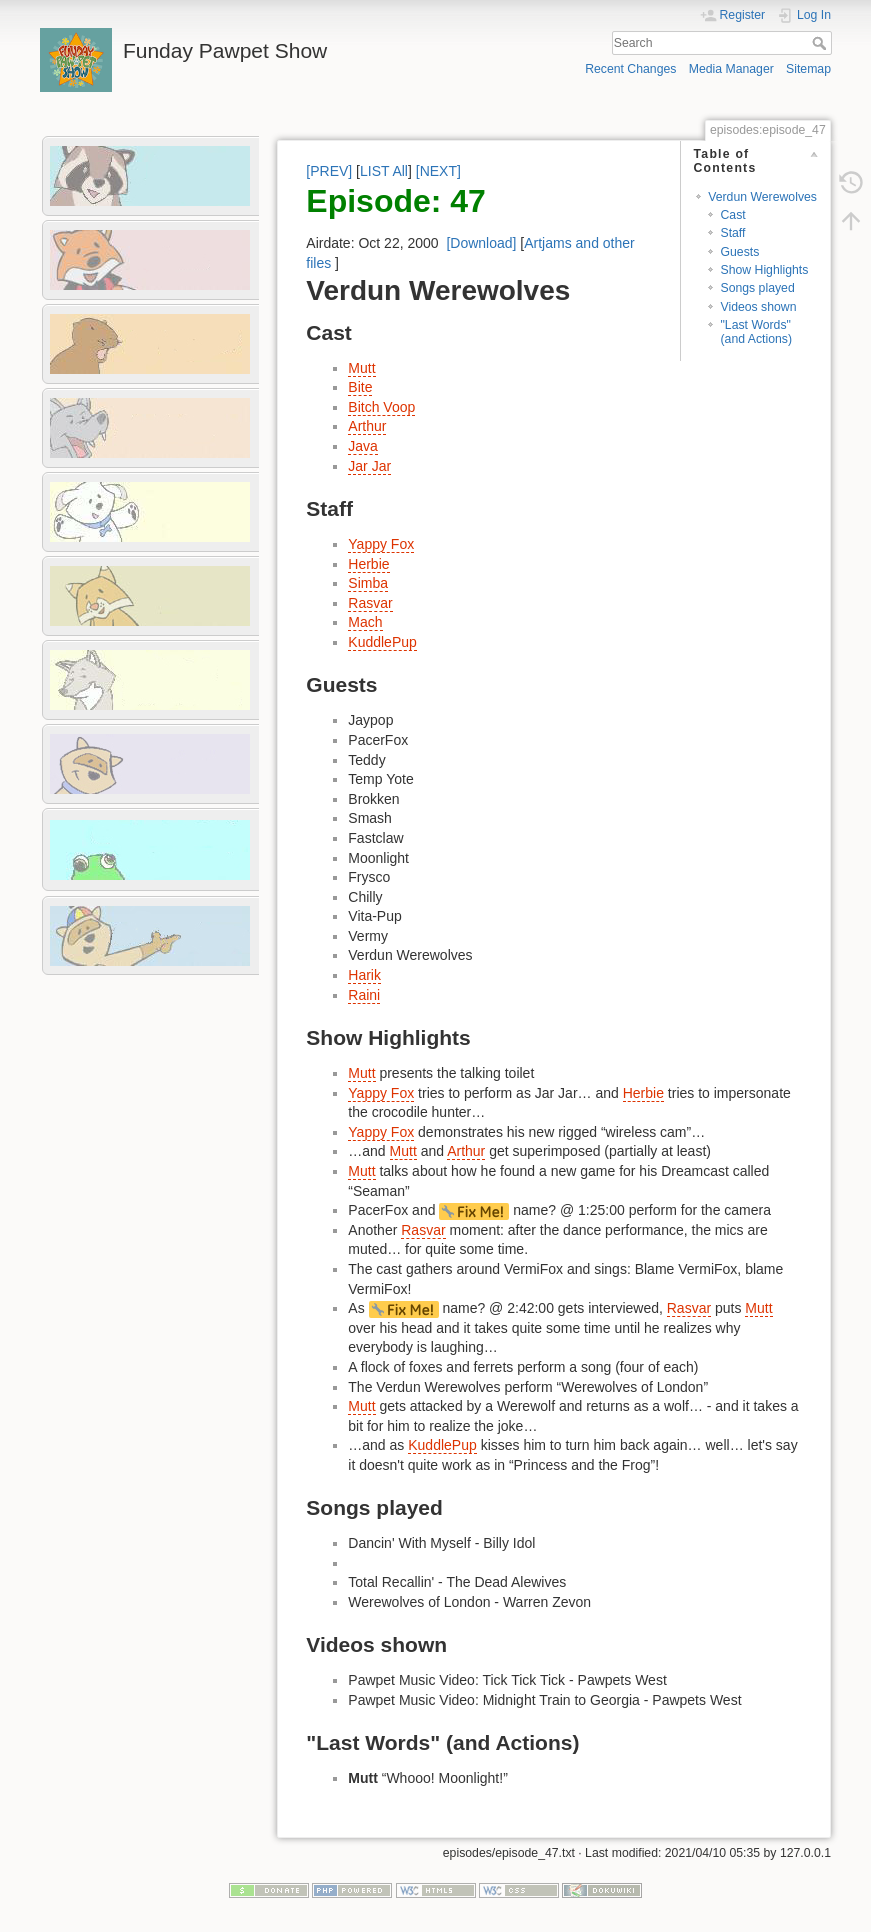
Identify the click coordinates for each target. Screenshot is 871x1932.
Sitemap (808, 69)
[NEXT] (438, 171)
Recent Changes (630, 69)
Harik (364, 975)
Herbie (368, 564)
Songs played (757, 288)
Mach (365, 622)
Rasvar (370, 603)
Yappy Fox (381, 544)
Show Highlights (764, 270)
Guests (739, 252)
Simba (368, 583)
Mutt (361, 368)
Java (363, 446)
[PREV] (329, 171)
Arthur (367, 426)
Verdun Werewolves (762, 197)
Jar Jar (369, 466)
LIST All (384, 171)
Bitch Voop (381, 407)
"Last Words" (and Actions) (756, 331)
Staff (732, 233)
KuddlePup (382, 642)
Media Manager (731, 69)
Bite (360, 387)
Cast (732, 215)
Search (821, 43)
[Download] (481, 243)
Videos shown (758, 307)
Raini (364, 995)
